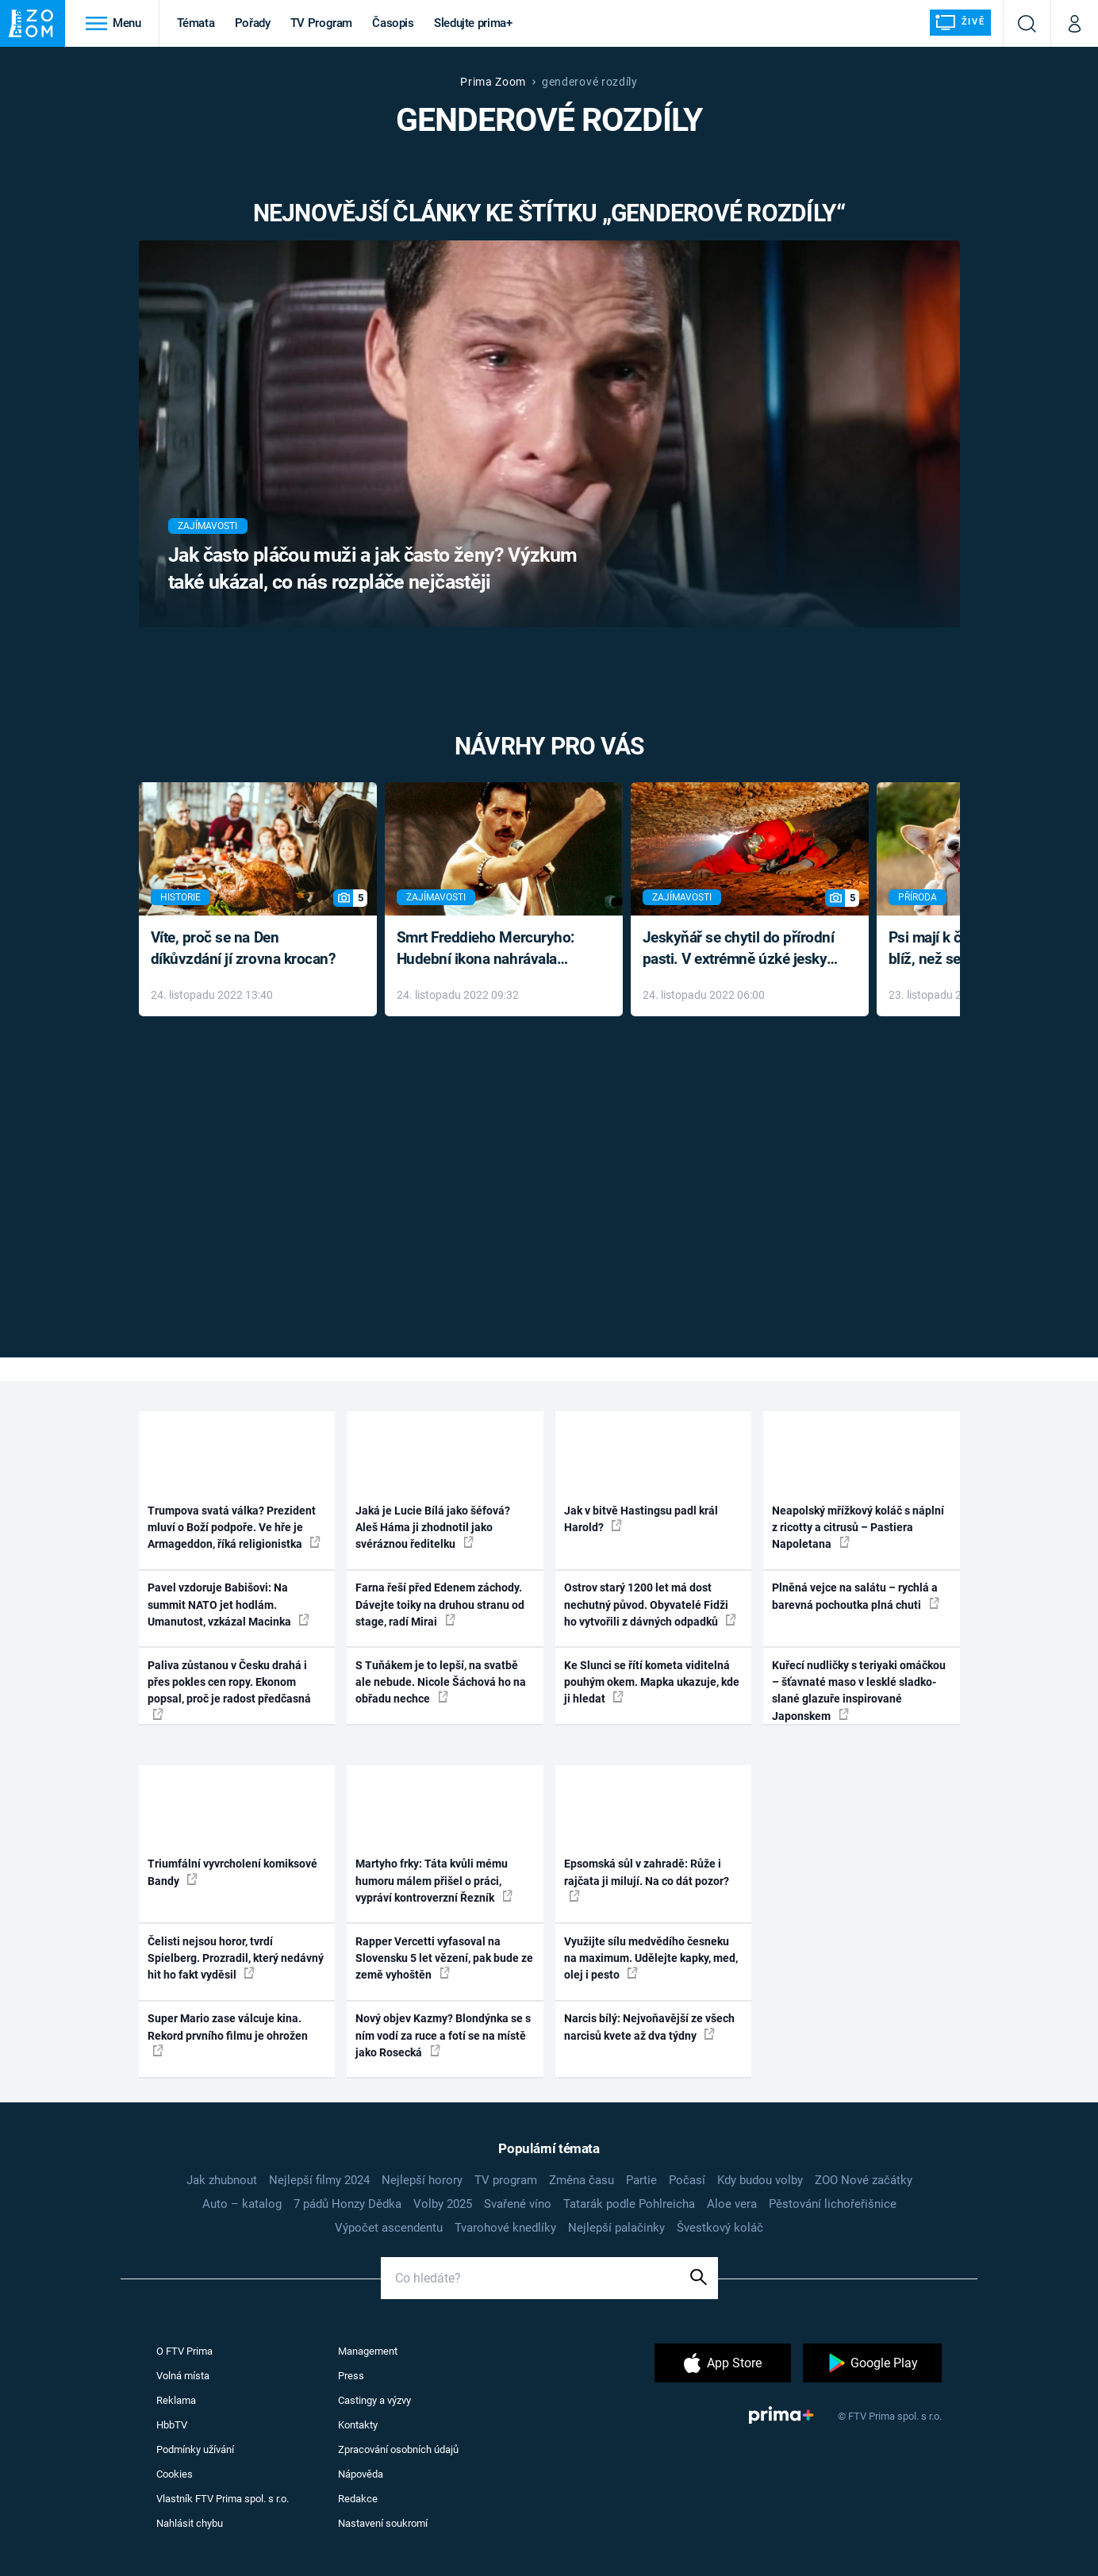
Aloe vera (732, 2204)
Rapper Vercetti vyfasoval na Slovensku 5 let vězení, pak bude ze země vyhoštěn (444, 1958)
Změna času (581, 2180)
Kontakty (358, 2425)
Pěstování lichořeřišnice (832, 2204)
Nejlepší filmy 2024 (319, 2180)
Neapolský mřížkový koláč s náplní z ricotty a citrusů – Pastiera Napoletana (858, 1527)
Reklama (176, 2400)
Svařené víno (517, 2204)
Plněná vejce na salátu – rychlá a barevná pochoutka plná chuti (855, 1595)
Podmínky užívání (195, 2449)
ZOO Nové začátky (863, 2180)
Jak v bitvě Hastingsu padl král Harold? (641, 1519)
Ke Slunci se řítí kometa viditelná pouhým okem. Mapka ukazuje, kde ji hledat (651, 1682)
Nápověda (360, 2474)
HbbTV (171, 2425)
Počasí (687, 2180)
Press (351, 2376)
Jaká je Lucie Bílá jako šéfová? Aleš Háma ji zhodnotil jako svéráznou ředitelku (432, 1527)
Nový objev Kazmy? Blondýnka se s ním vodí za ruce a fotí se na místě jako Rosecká (443, 2035)
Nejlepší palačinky (616, 2228)
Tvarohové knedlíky (505, 2228)
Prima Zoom (493, 81)
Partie (641, 2180)
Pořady (253, 23)
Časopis (393, 23)
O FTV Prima (184, 2351)
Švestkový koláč (720, 2228)
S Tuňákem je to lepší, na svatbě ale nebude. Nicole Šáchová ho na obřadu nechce (440, 1682)
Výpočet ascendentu (389, 2228)
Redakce (358, 2499)
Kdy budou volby (760, 2180)
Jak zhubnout (221, 2180)
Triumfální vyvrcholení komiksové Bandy (232, 1872)
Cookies (174, 2474)
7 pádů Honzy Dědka (347, 2204)
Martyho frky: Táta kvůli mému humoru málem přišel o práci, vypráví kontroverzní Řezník (434, 1880)
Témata (196, 23)
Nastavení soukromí (383, 2523)
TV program (505, 2180)
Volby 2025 (442, 2204)
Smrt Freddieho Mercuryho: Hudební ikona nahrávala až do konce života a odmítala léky (492, 949)
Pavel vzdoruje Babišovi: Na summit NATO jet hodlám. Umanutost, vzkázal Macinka (228, 1604)
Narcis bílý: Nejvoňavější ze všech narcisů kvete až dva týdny (649, 2026)
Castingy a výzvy (374, 2400)
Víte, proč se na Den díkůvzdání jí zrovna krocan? (243, 948)
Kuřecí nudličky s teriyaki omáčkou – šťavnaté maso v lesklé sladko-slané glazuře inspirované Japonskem (859, 1690)
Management (367, 2351)
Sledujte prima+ (473, 23)
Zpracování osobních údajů (398, 2449)
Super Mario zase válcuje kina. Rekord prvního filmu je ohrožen (228, 2034)
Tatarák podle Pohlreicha (629, 2204)
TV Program (321, 23)
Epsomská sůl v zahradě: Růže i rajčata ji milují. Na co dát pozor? (646, 1879)
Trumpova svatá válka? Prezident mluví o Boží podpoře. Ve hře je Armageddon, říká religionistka (234, 1527)
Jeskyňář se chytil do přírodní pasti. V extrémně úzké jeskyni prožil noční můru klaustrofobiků (741, 949)
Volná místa (182, 2376)
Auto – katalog (242, 2204)
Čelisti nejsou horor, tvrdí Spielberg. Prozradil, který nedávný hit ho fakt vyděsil (236, 1958)
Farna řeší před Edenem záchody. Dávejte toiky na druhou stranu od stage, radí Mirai (439, 1604)
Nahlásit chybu (189, 2523)
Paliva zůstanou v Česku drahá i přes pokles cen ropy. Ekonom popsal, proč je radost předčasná (229, 1689)
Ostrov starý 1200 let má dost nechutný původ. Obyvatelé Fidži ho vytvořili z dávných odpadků (650, 1604)
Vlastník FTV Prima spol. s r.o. (222, 2499)
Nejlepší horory (422, 2180)
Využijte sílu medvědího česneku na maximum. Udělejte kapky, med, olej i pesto (651, 1958)
